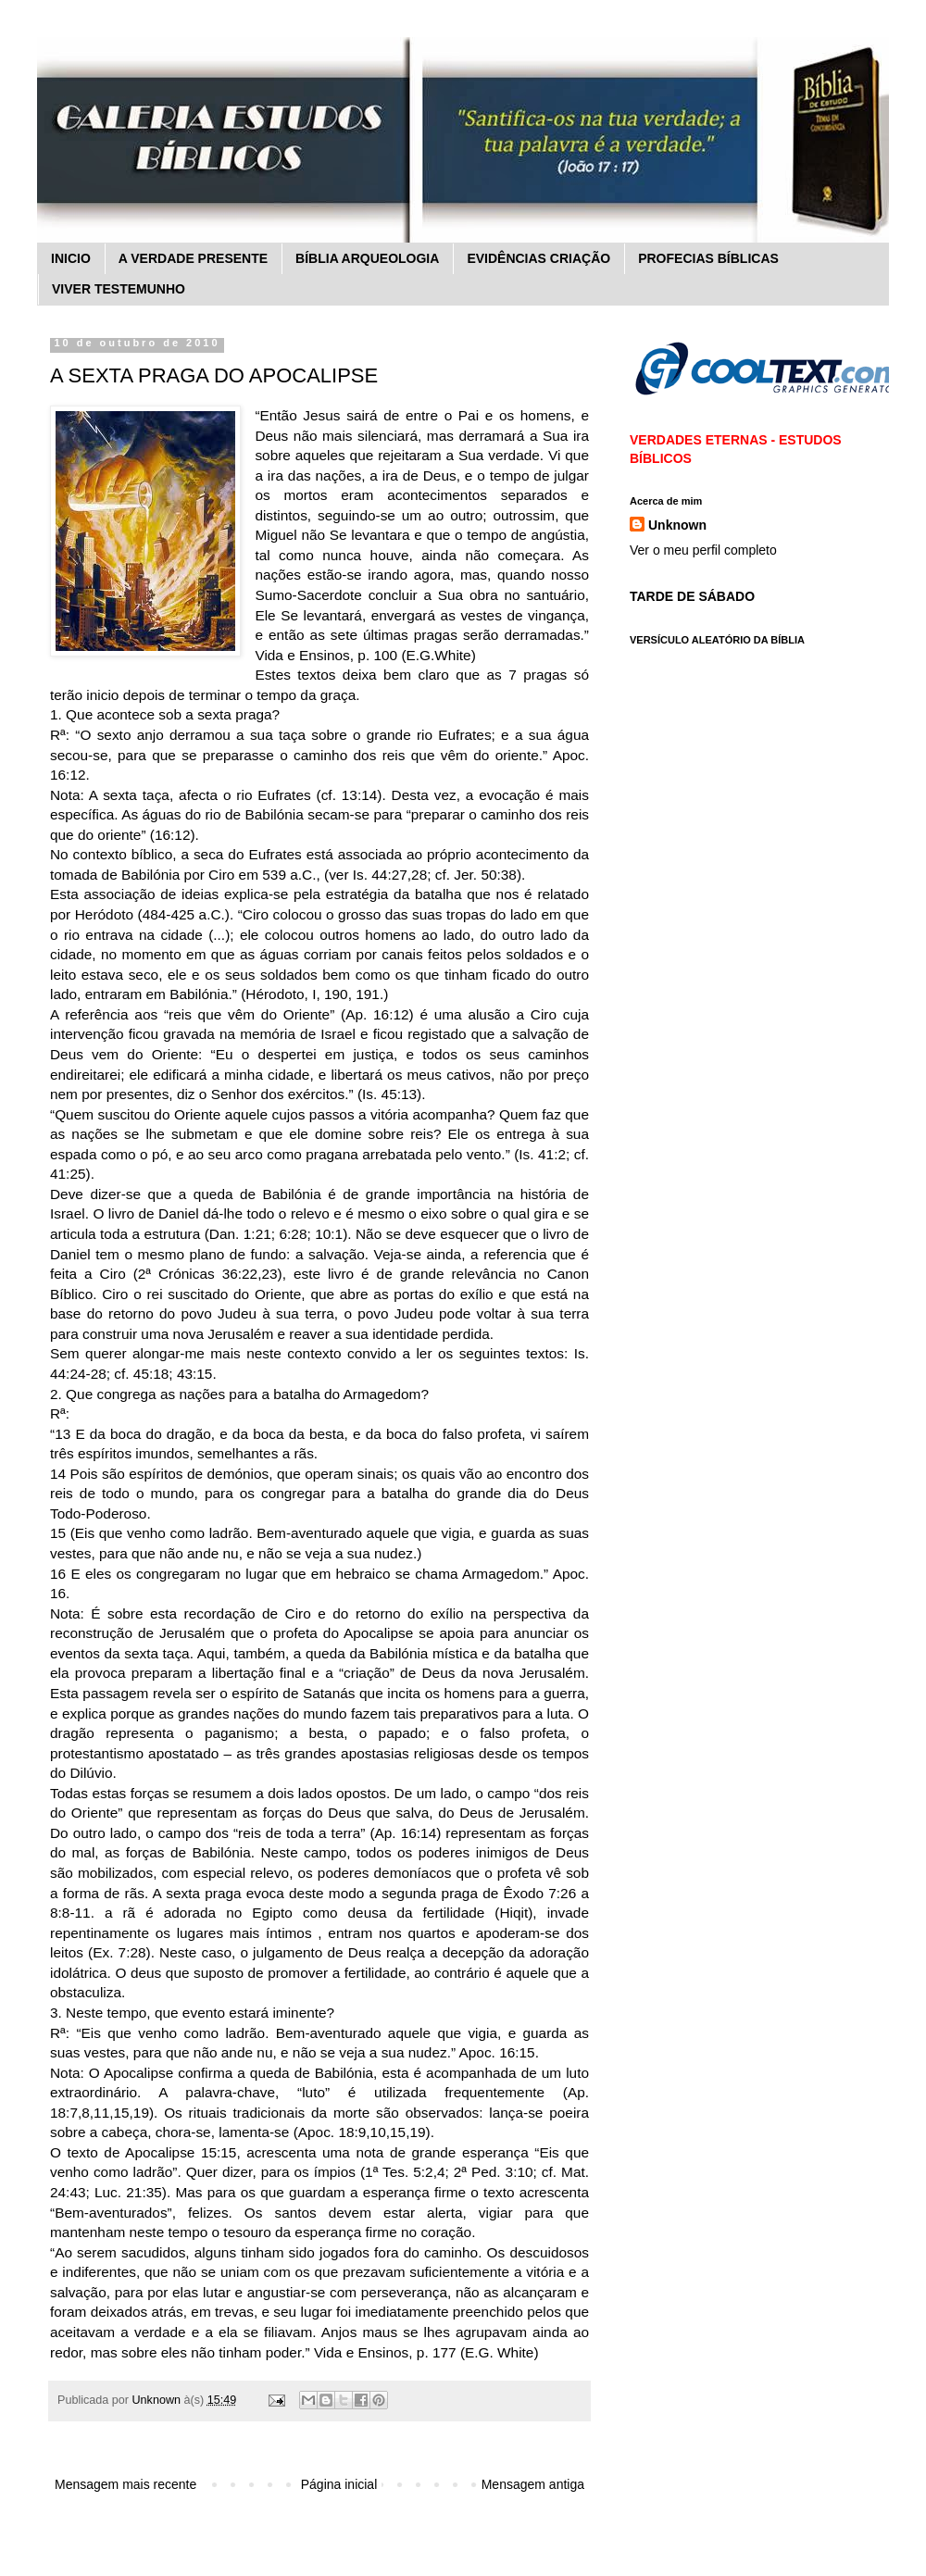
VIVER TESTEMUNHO (118, 288)
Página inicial (339, 2484)
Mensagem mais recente (125, 2484)
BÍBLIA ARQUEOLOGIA (367, 258)
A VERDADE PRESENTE (193, 258)
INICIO (71, 258)
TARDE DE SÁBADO (692, 596)
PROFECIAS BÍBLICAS (708, 258)
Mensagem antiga (533, 2484)
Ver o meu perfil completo (703, 550)
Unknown (677, 525)
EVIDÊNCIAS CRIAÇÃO (538, 258)
